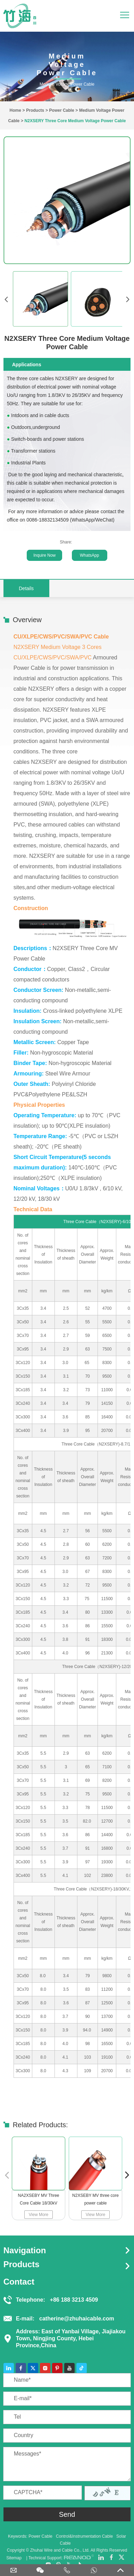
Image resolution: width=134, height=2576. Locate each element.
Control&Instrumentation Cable (84, 2536)
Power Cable (61, 110)
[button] (127, 2175)
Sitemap (14, 2557)
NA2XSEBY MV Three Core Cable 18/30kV (38, 2199)
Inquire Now (44, 555)
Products (35, 110)
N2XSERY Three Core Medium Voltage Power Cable (75, 120)
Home (15, 110)
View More (38, 2214)
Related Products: (40, 2125)
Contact (18, 2281)
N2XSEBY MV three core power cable (95, 2199)
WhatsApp (89, 555)
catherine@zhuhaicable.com (76, 2318)
